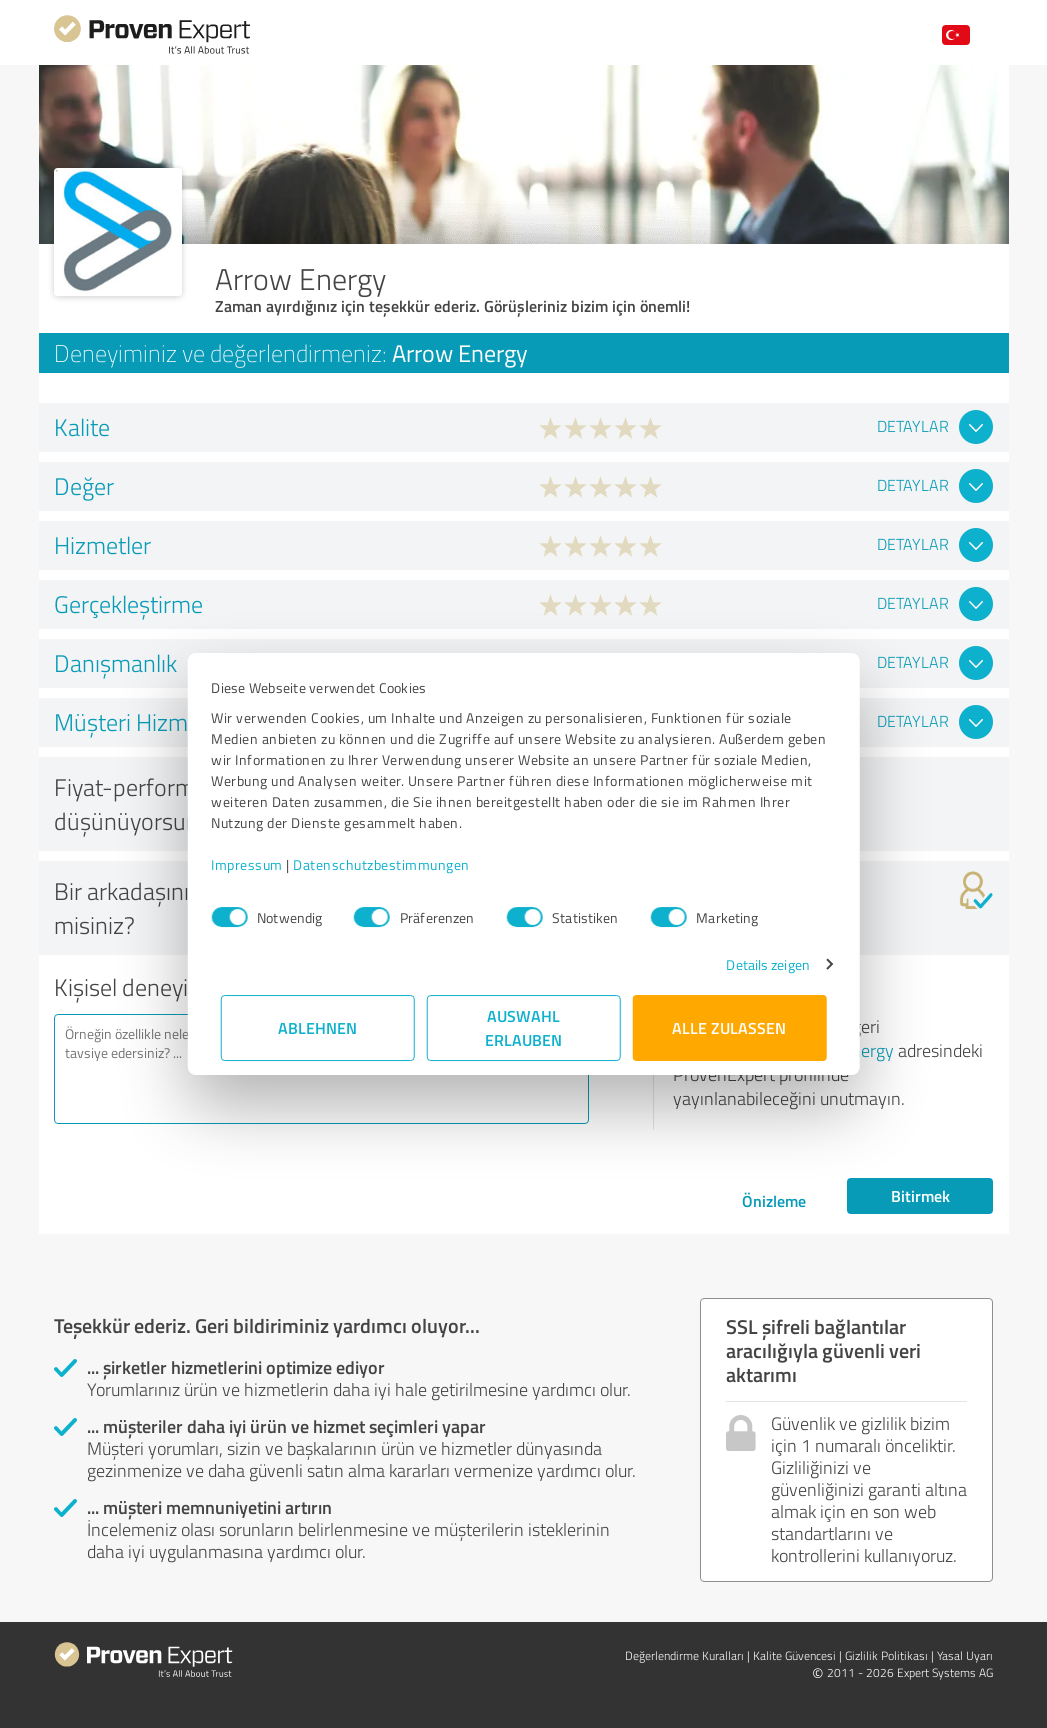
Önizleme (774, 1200)
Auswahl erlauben (523, 1027)
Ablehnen (317, 1027)
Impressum (257, 864)
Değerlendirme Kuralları (684, 1655)
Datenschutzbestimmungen (391, 864)
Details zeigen (758, 964)
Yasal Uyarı (965, 1655)
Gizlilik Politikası (886, 1655)
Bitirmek (920, 1195)
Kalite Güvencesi (794, 1655)
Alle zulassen (730, 1027)
